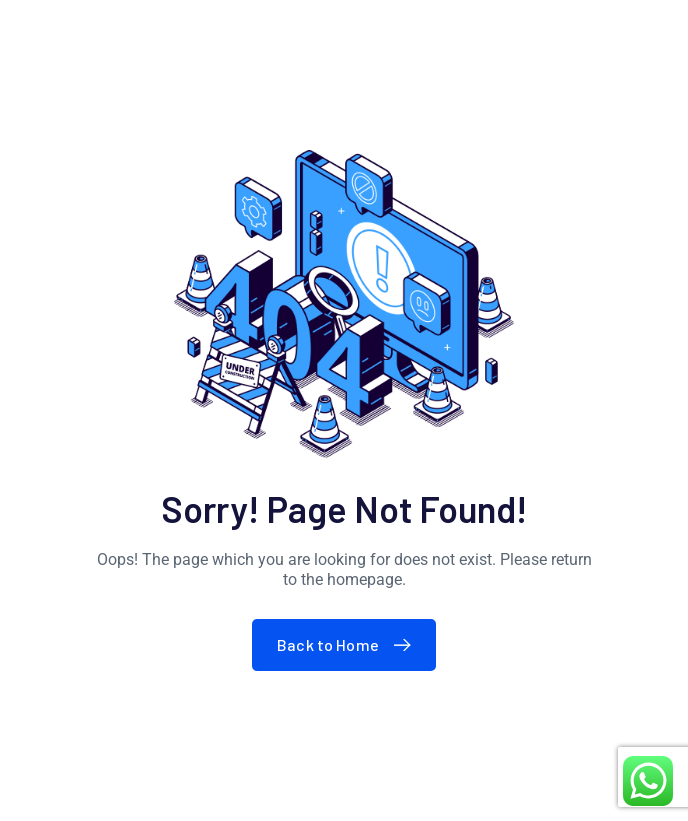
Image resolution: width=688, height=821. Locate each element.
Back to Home (348, 644)
